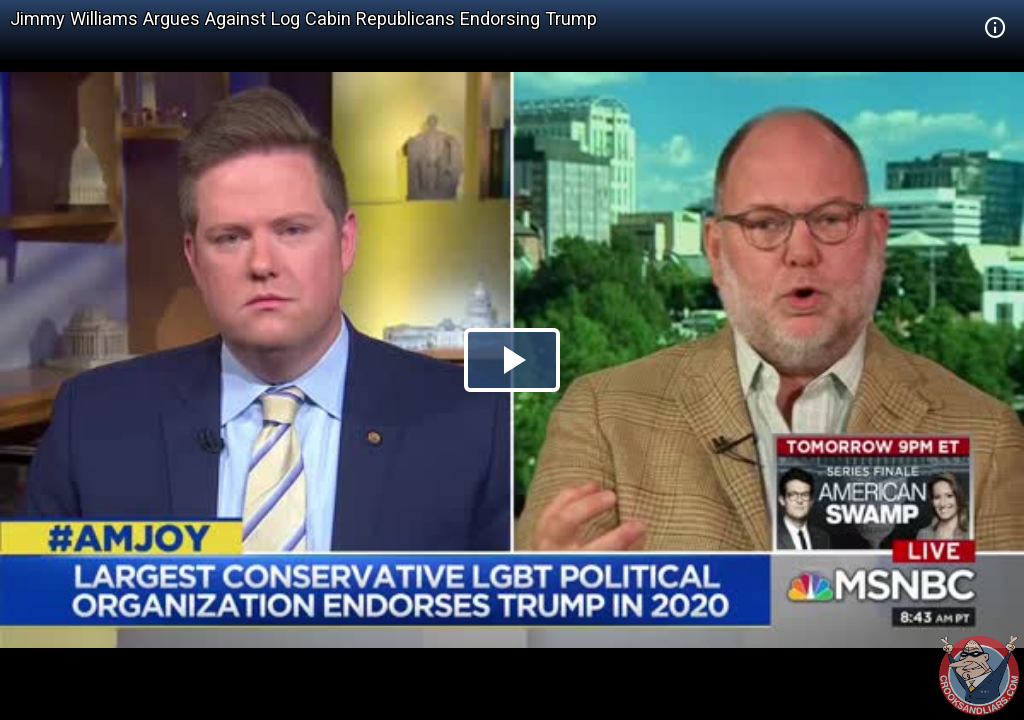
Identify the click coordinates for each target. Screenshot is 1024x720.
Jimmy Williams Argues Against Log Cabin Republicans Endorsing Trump (303, 18)
